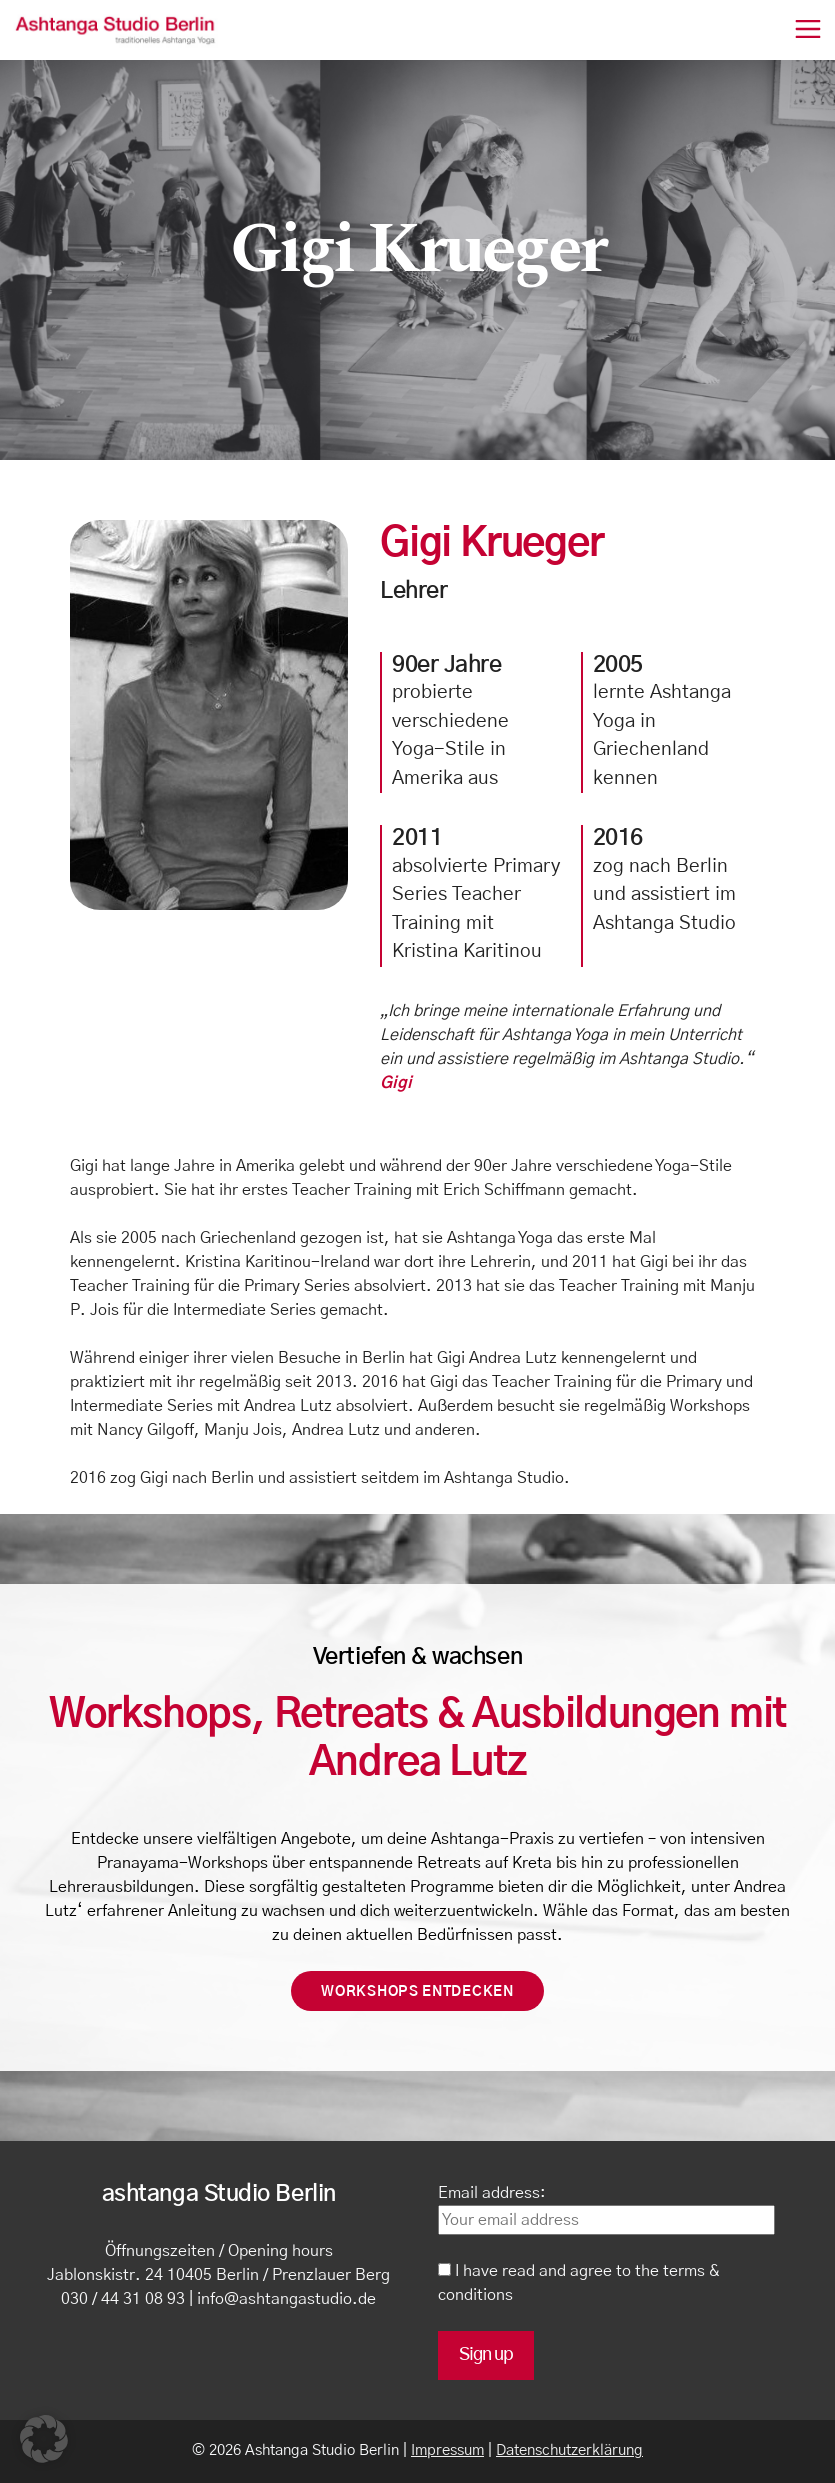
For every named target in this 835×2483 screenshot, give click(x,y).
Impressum (447, 2450)
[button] (44, 2439)
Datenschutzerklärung (569, 2450)
